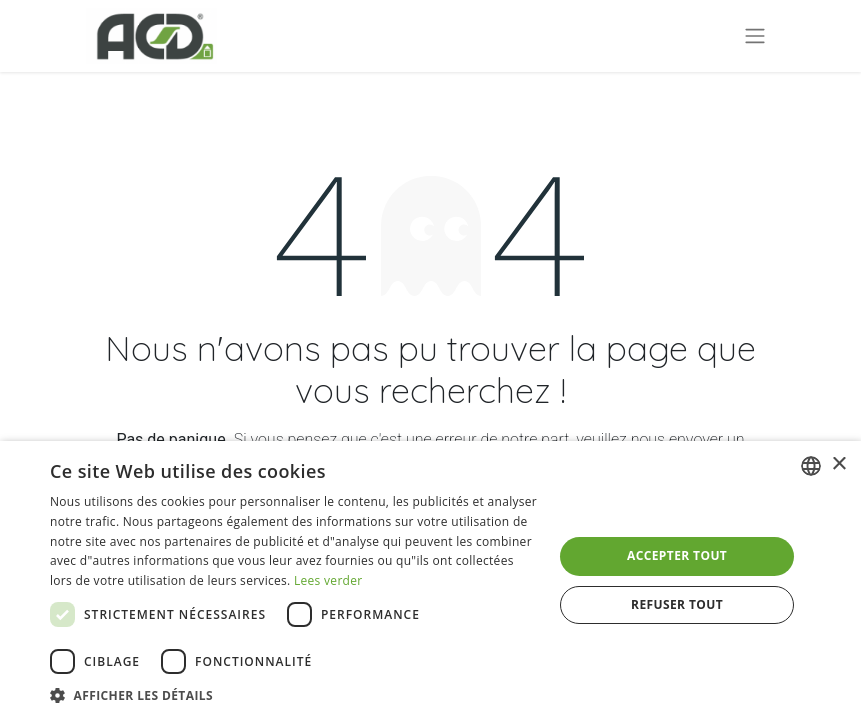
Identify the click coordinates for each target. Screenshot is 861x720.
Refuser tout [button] (677, 604)
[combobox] (811, 466)
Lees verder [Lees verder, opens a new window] (328, 580)
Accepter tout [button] (677, 555)
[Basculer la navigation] (755, 36)
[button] (294, 695)
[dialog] (430, 580)
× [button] (838, 464)
